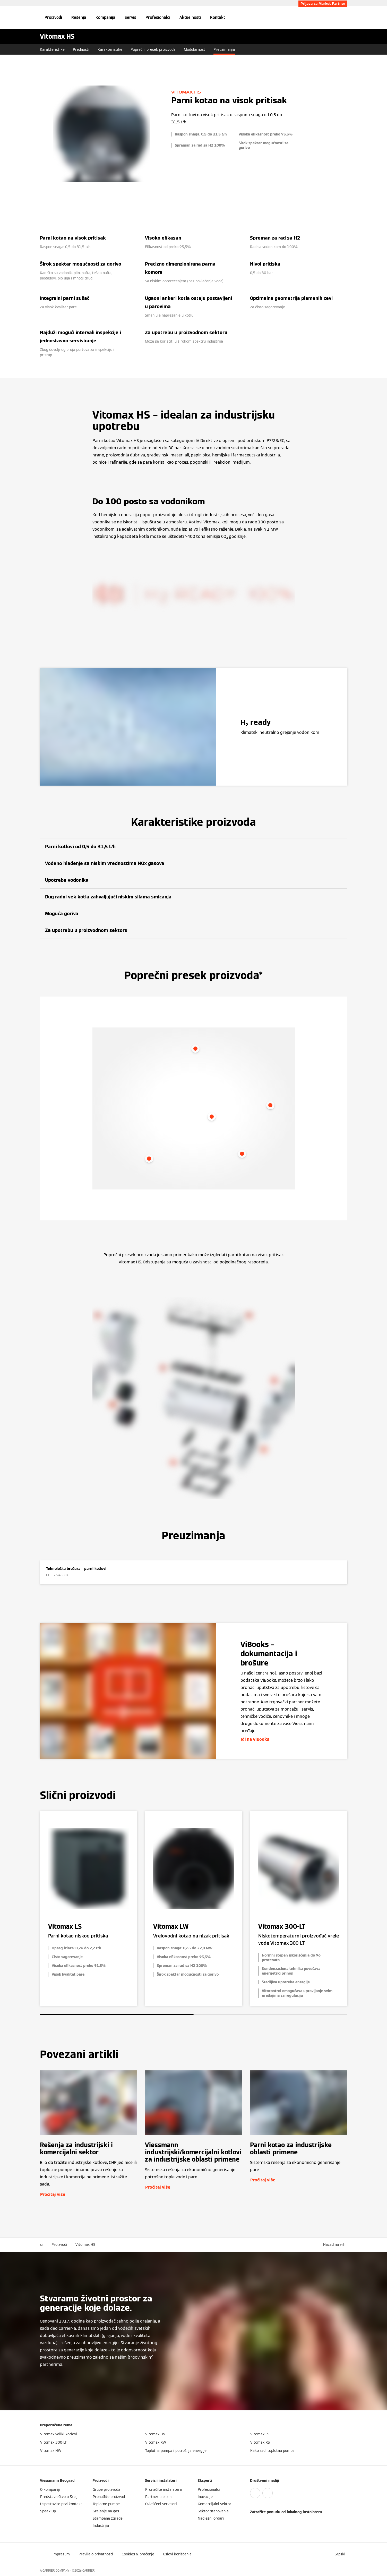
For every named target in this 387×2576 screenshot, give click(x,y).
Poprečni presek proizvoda (153, 49)
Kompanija (105, 17)
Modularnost (194, 49)
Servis (130, 17)
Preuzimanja (224, 49)
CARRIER (88, 2570)
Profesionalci (157, 17)
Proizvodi (53, 17)
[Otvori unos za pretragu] (345, 17)
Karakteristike (52, 49)
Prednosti (81, 49)
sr (41, 2244)
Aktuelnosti (190, 17)
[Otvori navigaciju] (23, 17)
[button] (335, 2244)
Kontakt (217, 17)
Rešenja (78, 17)
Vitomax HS (85, 2244)
